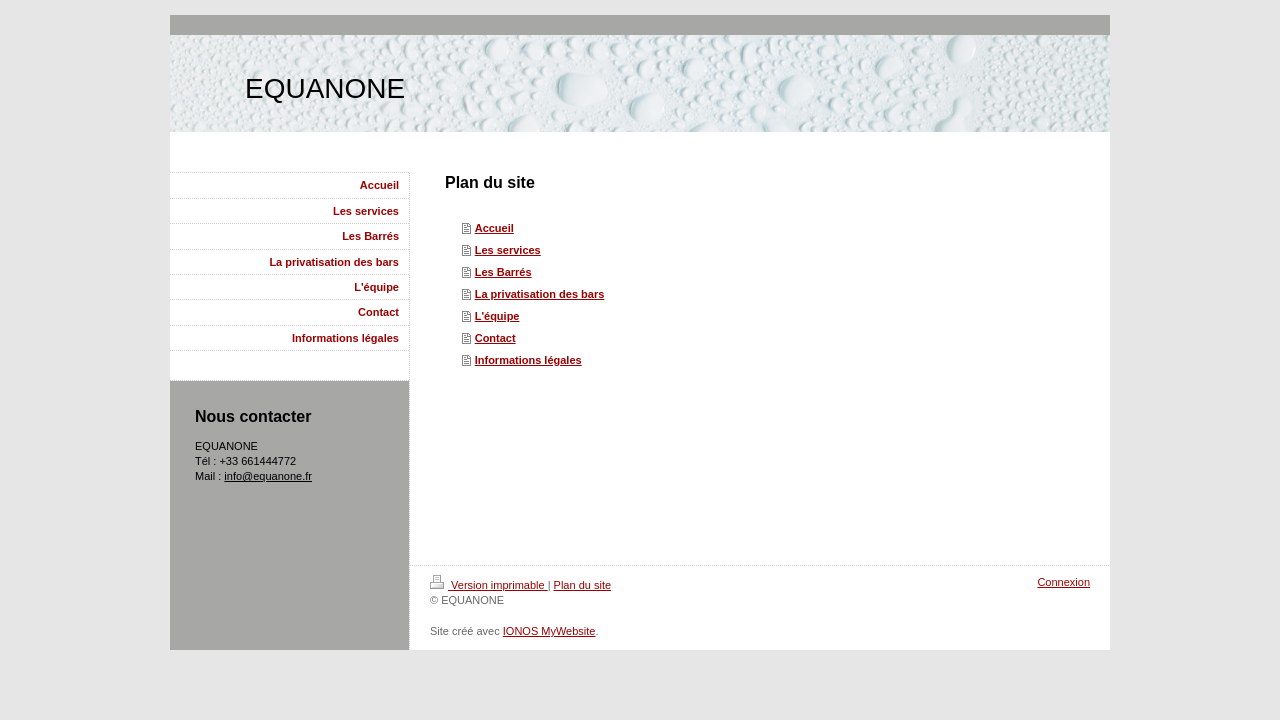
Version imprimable (489, 585)
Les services (508, 250)
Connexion (1063, 582)
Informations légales (528, 360)
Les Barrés (503, 272)
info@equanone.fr (268, 476)
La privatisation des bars (540, 294)
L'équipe (497, 316)
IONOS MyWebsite (549, 631)
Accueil (494, 228)
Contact (495, 338)
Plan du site (582, 585)
